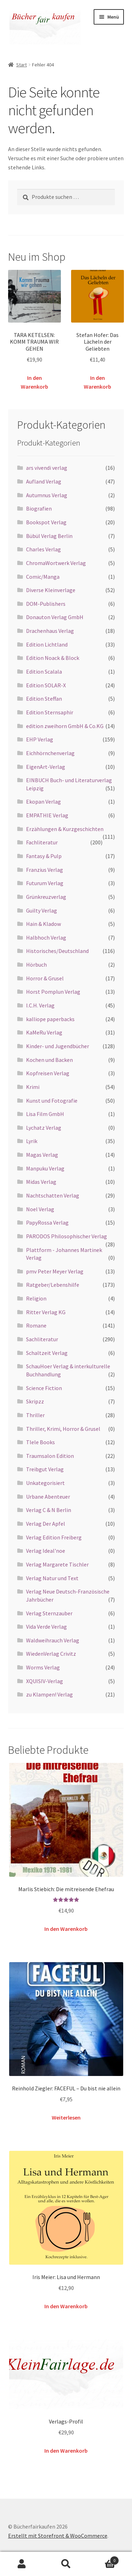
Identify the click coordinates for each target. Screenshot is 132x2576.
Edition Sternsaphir (49, 712)
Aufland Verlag (43, 481)
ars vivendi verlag (46, 467)
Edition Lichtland (47, 644)
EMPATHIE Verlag (47, 815)
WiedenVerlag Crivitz (51, 1653)
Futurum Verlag (44, 883)
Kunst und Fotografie (51, 1100)
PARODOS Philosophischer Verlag (66, 1236)
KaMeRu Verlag (44, 1032)
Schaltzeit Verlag (47, 1352)
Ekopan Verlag (43, 801)
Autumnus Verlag (46, 495)
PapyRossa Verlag (47, 1222)
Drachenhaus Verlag (50, 630)
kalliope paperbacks (50, 1019)
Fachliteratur (42, 842)
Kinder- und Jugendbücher (57, 1046)
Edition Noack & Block (52, 657)
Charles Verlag (43, 549)
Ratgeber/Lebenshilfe (52, 1284)
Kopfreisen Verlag (47, 1073)
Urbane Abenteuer (48, 1496)
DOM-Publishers (45, 603)
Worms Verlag (43, 1667)
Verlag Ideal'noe (45, 1550)
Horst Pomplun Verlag (53, 991)
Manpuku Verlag (45, 1168)
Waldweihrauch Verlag (52, 1640)
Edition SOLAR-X (46, 685)
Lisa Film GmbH (45, 1113)
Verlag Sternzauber (49, 1613)
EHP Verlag (39, 739)
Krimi (32, 1086)
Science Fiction (44, 1387)
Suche (66, 2564)
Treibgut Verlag (45, 1469)
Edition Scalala (44, 671)
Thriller (35, 1415)
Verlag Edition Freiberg (54, 1537)
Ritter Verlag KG (45, 1312)
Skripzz (35, 1401)
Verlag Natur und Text (52, 1578)
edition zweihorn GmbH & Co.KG (64, 725)
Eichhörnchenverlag (50, 753)
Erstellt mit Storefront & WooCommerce (57, 2535)
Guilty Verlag (41, 910)
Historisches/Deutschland (57, 950)
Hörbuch (36, 964)
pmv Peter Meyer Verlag (54, 1271)
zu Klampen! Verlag (49, 1694)
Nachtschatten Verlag (52, 1195)
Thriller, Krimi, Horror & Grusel (63, 1428)
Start (21, 64)
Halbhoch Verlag (46, 937)
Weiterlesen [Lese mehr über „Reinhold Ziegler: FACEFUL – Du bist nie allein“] (66, 2117)
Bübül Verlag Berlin (49, 535)
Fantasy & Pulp (44, 855)
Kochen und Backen (49, 1059)
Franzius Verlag (44, 869)
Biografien (39, 508)
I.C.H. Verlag (40, 1005)
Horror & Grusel (45, 978)
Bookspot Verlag (46, 522)
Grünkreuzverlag (46, 896)
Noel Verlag (40, 1209)
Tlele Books (40, 1442)
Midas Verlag (41, 1181)
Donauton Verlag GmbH (54, 617)
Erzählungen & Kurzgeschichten (64, 828)
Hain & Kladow (43, 923)
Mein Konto (22, 2564)
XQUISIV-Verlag (44, 1681)
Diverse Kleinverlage (50, 589)
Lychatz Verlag (43, 1127)
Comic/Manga (42, 576)
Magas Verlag (42, 1154)
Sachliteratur (42, 1339)
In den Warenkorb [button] (34, 382)
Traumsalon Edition (50, 1455)
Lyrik (31, 1140)
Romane (36, 1325)
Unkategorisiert (45, 1482)
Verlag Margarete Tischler (57, 1564)
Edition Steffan (44, 698)
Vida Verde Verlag (46, 1626)
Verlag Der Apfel (45, 1523)
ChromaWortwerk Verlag (56, 562)
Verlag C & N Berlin (48, 1509)
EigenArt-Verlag (45, 766)
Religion (36, 1298)
